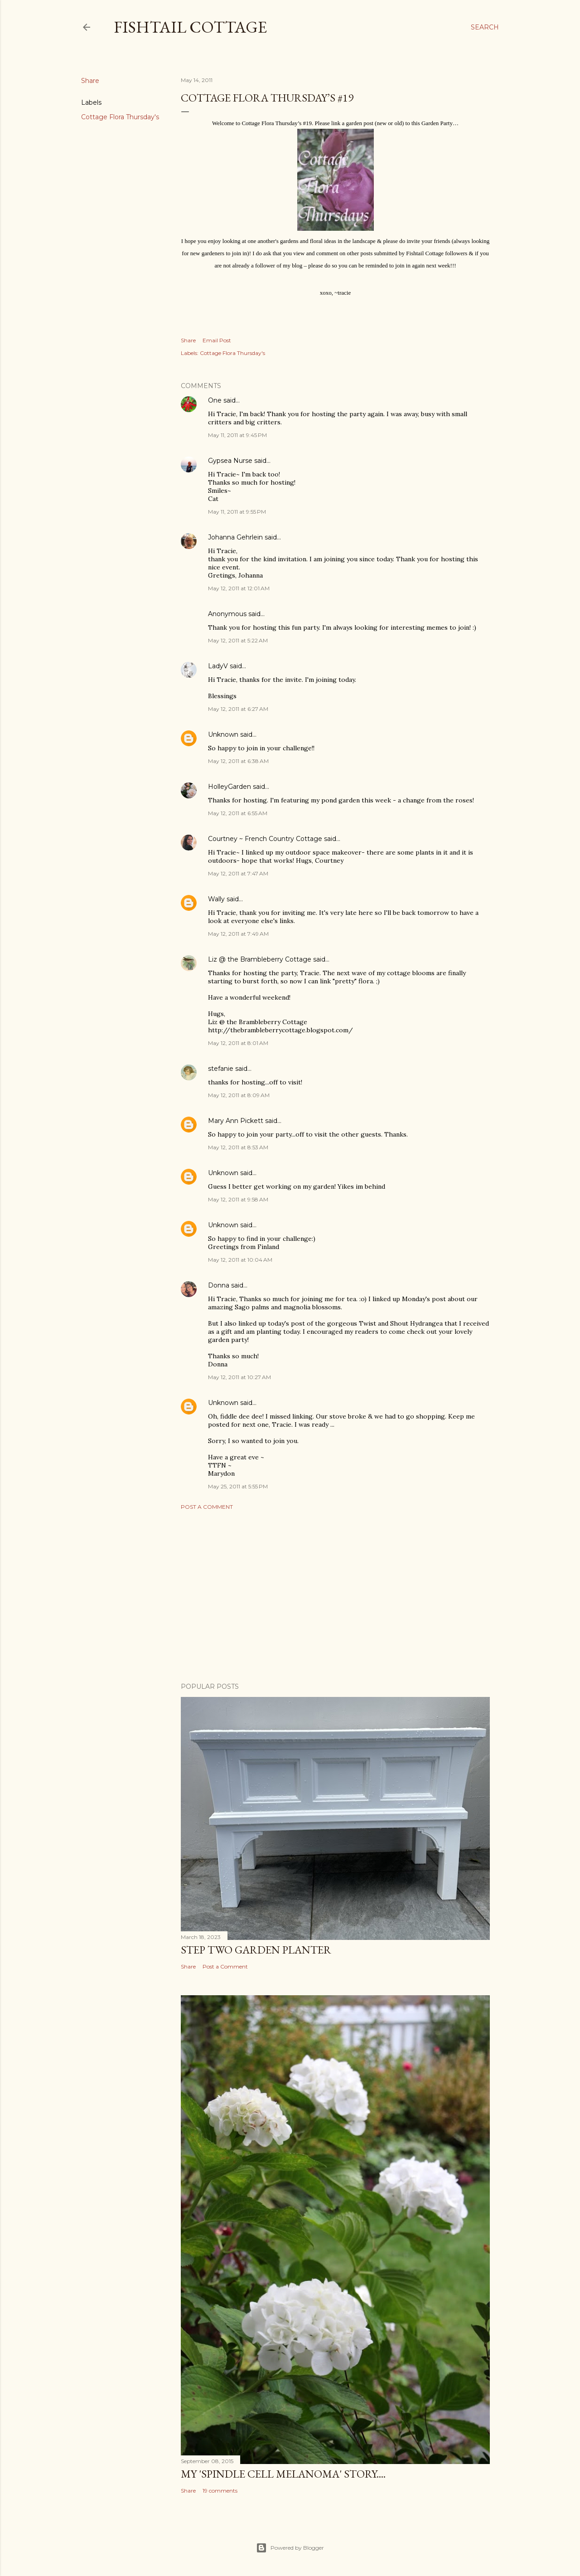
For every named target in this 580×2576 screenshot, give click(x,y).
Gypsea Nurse (230, 461)
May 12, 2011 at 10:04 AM (240, 1259)
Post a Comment (207, 1506)
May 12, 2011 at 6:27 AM (238, 708)
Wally (216, 899)
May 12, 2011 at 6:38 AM (238, 761)
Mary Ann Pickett (235, 1121)
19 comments (220, 2490)
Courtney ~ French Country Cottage (265, 839)
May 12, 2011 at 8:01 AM (238, 1043)
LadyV (218, 666)
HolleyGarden (229, 787)
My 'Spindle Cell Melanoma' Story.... (283, 2474)
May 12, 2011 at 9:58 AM (238, 1199)
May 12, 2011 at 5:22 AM (238, 640)
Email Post (217, 340)
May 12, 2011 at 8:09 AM (239, 1095)
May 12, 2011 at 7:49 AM (238, 933)
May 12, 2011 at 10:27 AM (239, 1377)
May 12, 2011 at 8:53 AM (238, 1147)
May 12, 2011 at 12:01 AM (239, 588)
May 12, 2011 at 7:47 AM (238, 873)
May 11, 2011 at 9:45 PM (237, 435)
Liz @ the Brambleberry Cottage (259, 959)
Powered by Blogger (290, 2547)
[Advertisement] (335, 1596)
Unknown (223, 734)
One (215, 400)
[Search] (485, 27)
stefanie (220, 1068)
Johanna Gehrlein (235, 537)
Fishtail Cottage (190, 27)
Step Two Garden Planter (256, 1950)
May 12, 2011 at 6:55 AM (237, 813)
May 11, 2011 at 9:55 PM (237, 511)
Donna (218, 1285)
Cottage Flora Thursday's (120, 117)
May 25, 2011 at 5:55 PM (238, 1486)
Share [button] (90, 81)
